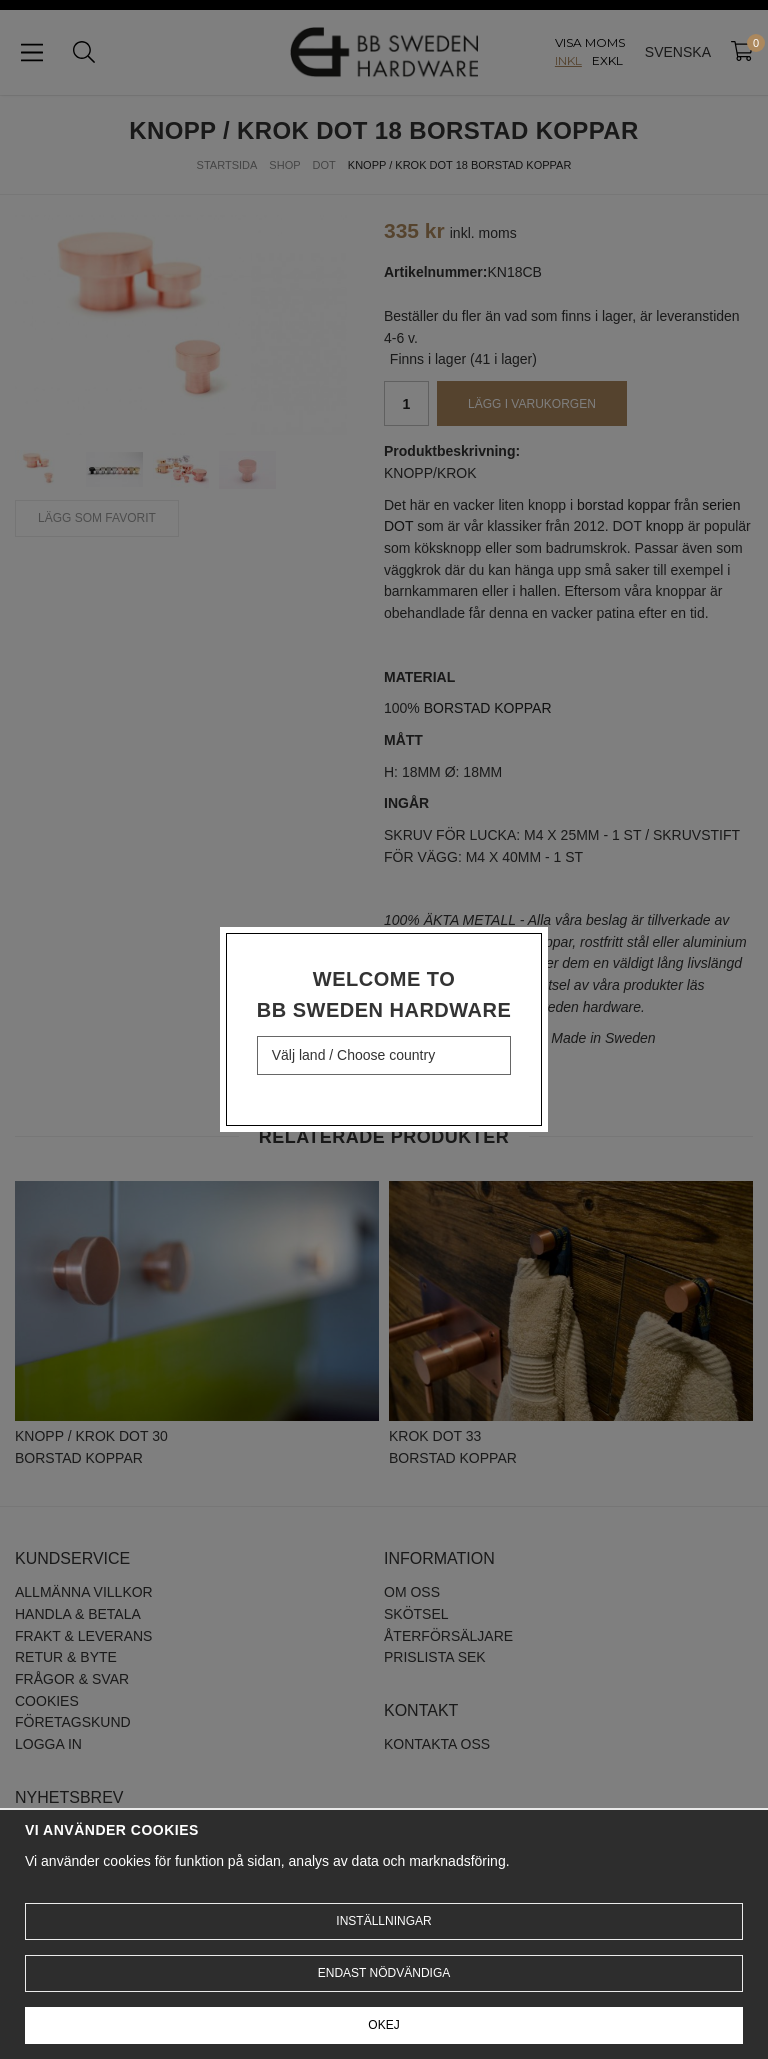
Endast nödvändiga (384, 1973)
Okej (383, 2025)
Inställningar (383, 1921)
